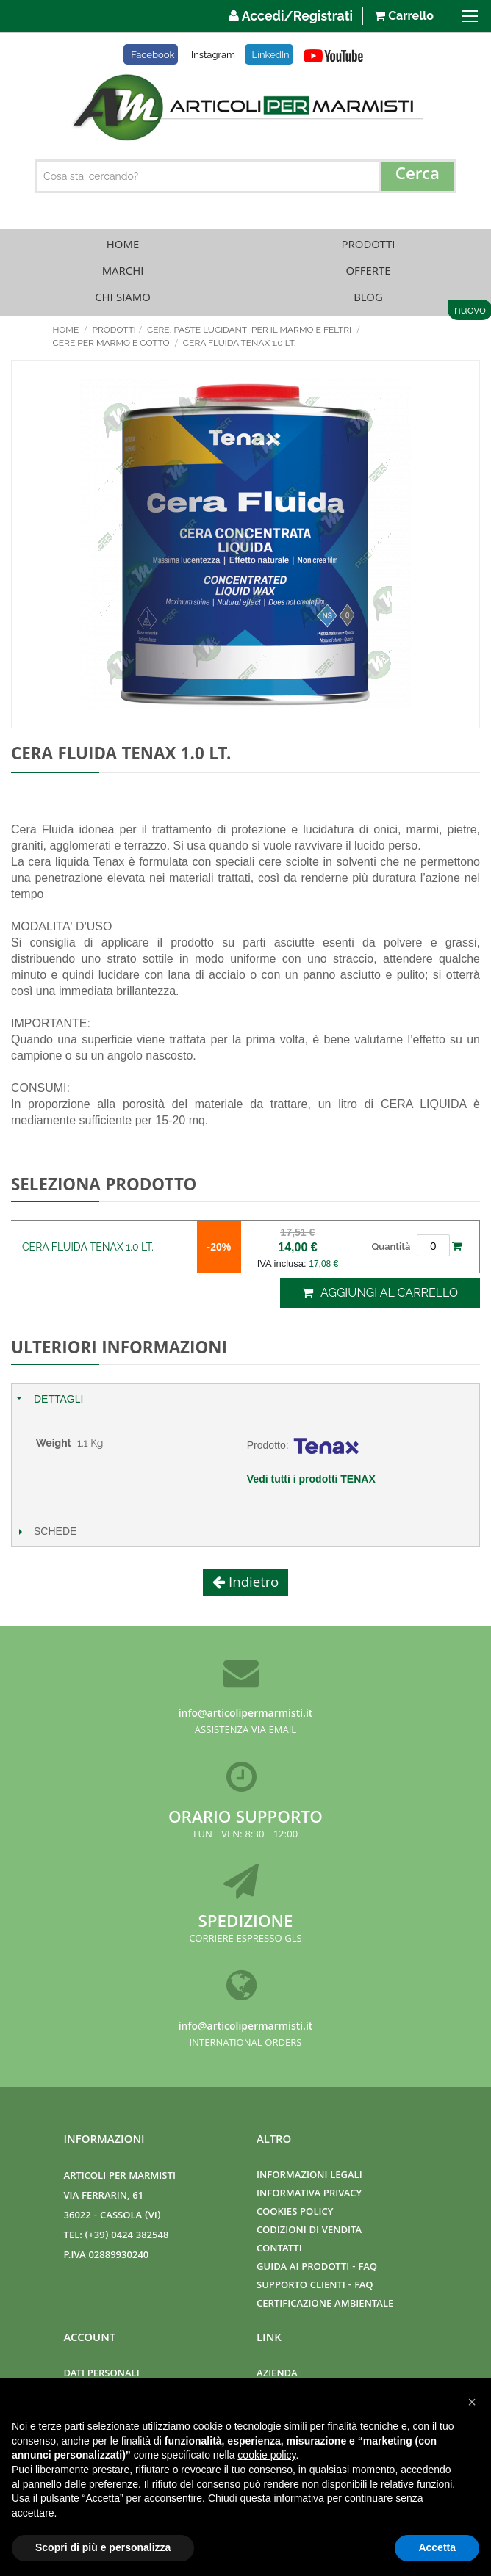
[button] (472, 2402)
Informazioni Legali (309, 2176)
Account (90, 2338)
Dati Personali (102, 2374)
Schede (55, 1531)
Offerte (367, 272)
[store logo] (245, 107)
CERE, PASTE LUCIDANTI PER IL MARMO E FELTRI (250, 330)
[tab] (245, 1399)
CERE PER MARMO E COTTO (112, 343)
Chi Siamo (123, 298)
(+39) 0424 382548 (127, 2236)
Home (123, 246)
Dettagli (58, 1399)
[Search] (417, 176)
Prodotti (368, 246)
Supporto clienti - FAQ (315, 2286)
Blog (368, 298)
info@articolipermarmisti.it (246, 1714)
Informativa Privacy (309, 2194)
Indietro (252, 1584)
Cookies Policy (295, 2213)
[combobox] (245, 176)
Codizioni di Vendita (309, 2231)
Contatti (279, 2249)
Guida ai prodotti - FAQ (317, 2268)
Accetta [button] (437, 2547)
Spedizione (245, 1923)
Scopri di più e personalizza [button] (103, 2547)
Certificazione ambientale (325, 2304)
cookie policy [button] (266, 2455)
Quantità (391, 1246)
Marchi (123, 272)
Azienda (277, 2374)
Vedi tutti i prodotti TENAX (311, 1479)
